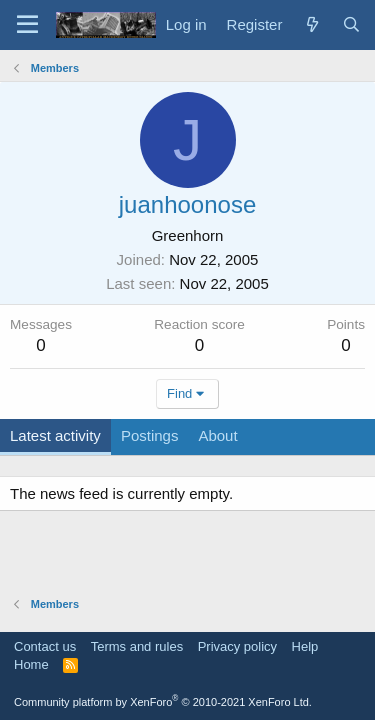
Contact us (45, 646)
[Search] (351, 24)
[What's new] (311, 24)
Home (31, 664)
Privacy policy (237, 646)
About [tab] (217, 435)
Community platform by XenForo (163, 702)
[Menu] (27, 25)
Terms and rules (137, 646)
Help (305, 646)
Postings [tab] (150, 435)
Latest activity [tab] (55, 435)
